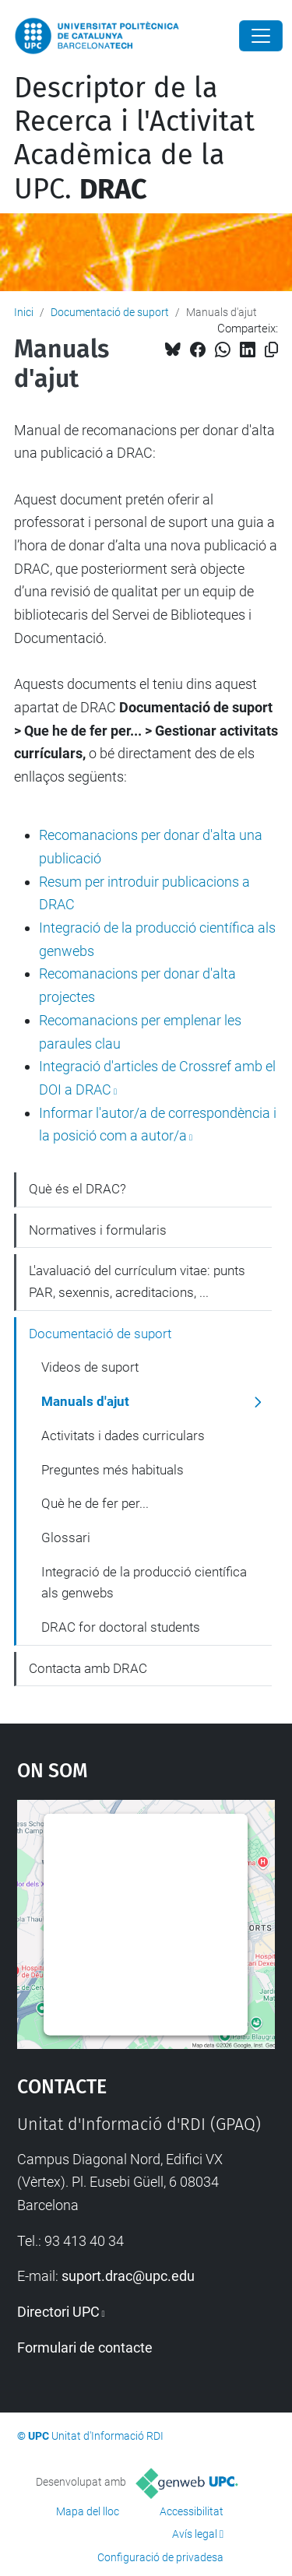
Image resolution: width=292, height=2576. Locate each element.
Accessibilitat (191, 2511)
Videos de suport (90, 1367)
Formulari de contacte (85, 2347)
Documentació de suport (110, 312)
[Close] (261, 35)
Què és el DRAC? (77, 1189)
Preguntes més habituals (112, 1470)
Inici (23, 312)
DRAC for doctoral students (120, 1627)
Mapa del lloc (87, 2511)
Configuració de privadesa (160, 2557)
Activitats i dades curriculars (123, 1435)
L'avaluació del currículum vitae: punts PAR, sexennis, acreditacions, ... (137, 1281)
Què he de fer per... (95, 1503)
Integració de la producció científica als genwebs (144, 1582)
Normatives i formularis (98, 1230)
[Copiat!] (271, 350)
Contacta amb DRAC (88, 1668)
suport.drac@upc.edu (128, 2276)
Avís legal (194, 2534)
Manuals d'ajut (85, 1401)
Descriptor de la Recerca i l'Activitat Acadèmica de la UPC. (134, 138)
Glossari (65, 1537)
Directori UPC (58, 2312)
